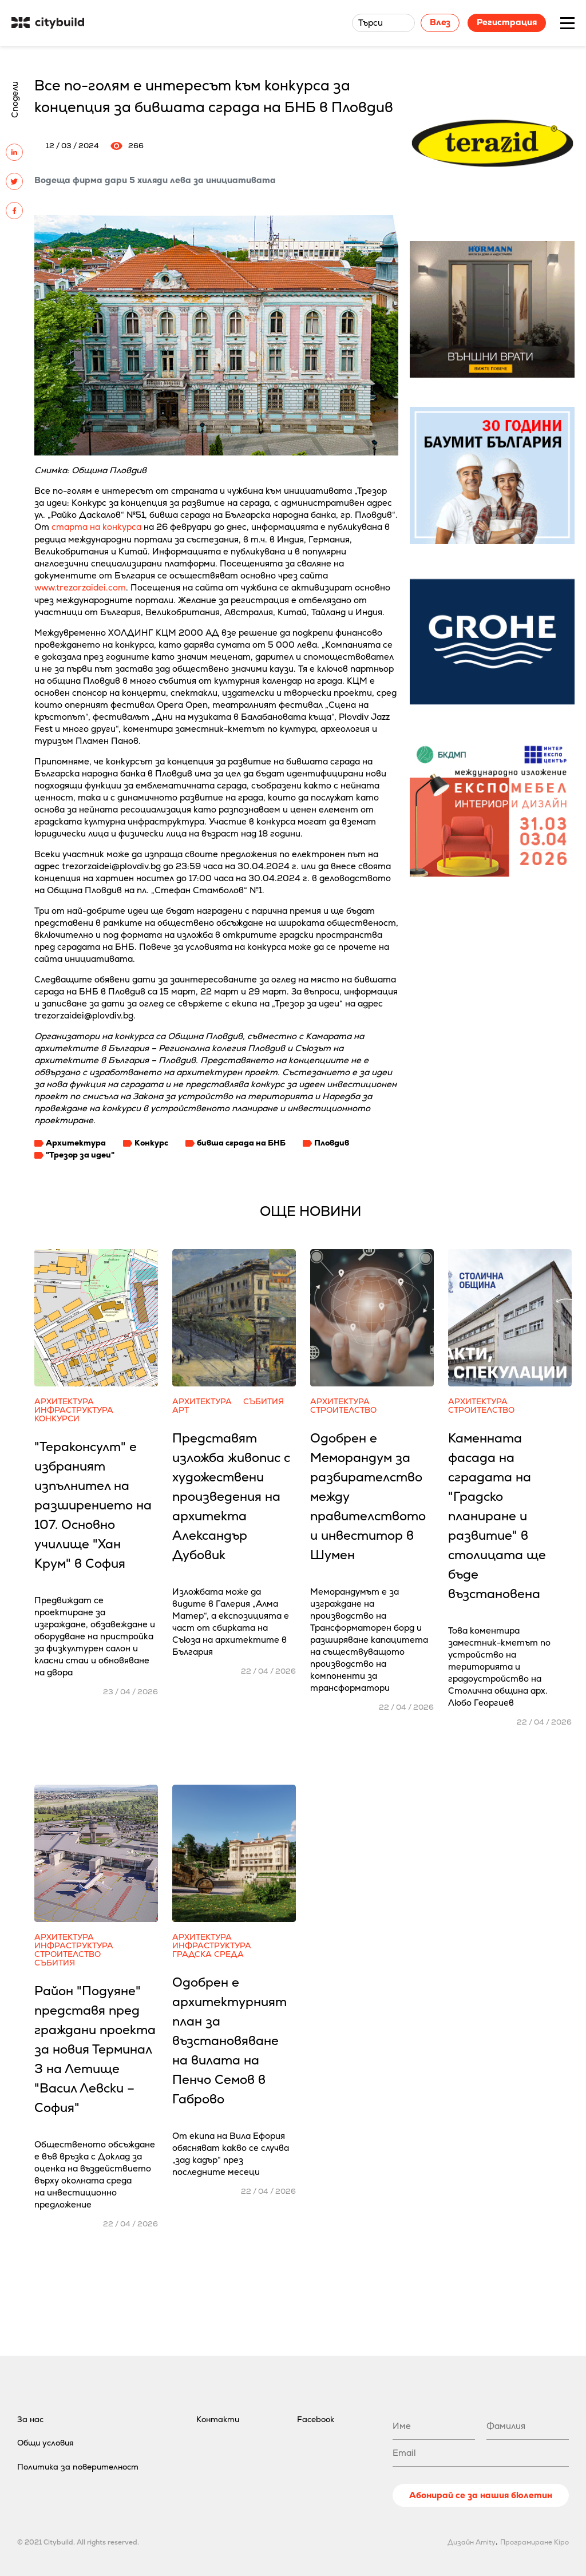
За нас (30, 2419)
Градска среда (208, 1954)
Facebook (315, 2419)
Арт (180, 1410)
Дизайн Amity (472, 2542)
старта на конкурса (96, 526)
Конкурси (57, 1418)
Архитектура (76, 1143)
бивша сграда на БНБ (241, 1143)
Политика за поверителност (77, 2467)
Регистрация (507, 22)
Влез (440, 22)
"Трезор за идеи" (80, 1155)
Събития (263, 1401)
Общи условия (45, 2443)
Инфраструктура (73, 1410)
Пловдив (331, 1143)
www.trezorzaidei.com (80, 587)
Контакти (217, 2419)
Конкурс (151, 1143)
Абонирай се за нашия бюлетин (480, 2495)
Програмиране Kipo (534, 2542)
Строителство (343, 1410)
